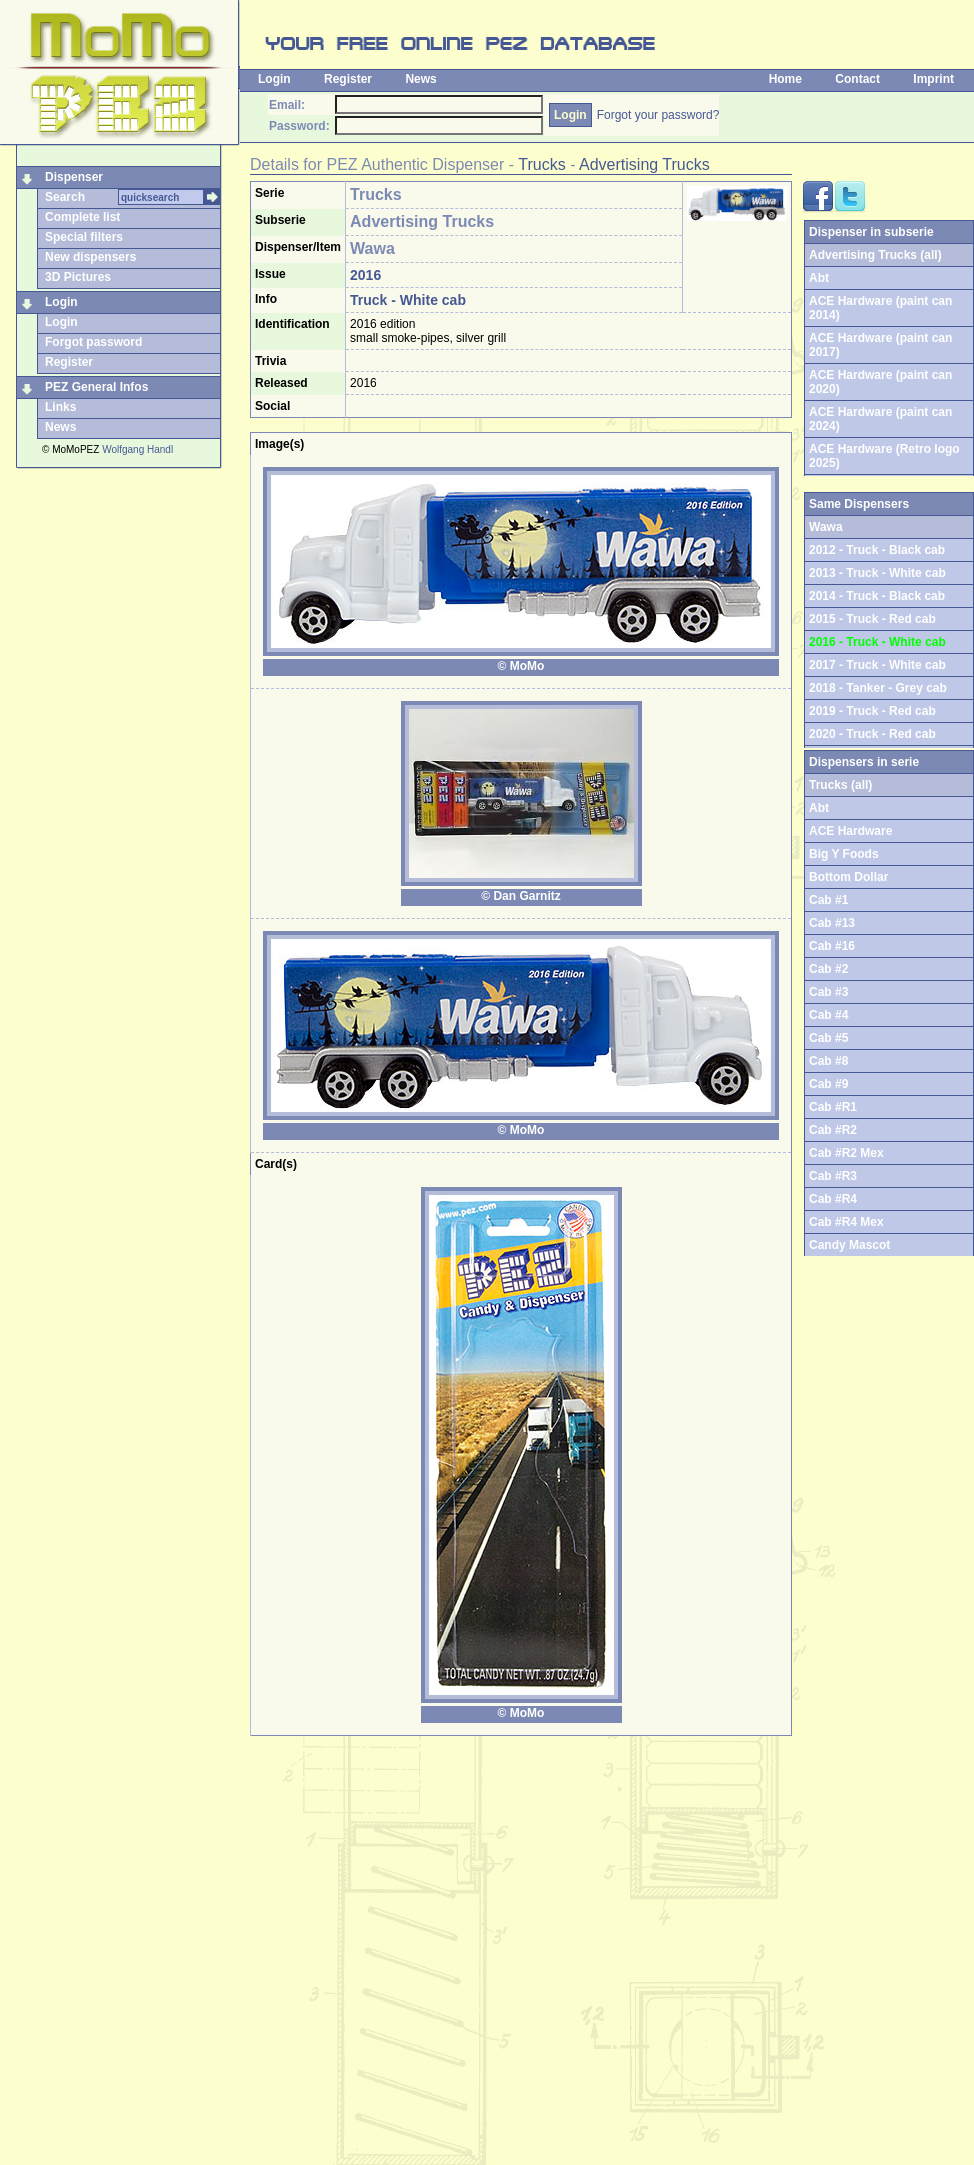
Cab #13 (832, 923)
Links (60, 407)
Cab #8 (828, 1061)
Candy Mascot (849, 1245)
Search (65, 197)
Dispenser (74, 177)
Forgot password (93, 342)
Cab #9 (828, 1084)
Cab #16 (832, 946)
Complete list (82, 217)
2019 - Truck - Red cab (872, 711)
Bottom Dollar (848, 877)
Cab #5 (828, 1038)
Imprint (933, 79)
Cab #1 (828, 900)
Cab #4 (828, 1015)
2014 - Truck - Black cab (877, 596)
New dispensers (90, 257)
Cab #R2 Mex (846, 1153)
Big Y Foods (844, 854)
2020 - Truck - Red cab (872, 734)
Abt (819, 278)
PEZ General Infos (96, 387)
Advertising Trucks (644, 164)
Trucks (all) (840, 785)
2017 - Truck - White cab (877, 665)
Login (274, 79)
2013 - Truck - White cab (877, 573)
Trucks (541, 164)
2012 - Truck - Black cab (877, 550)
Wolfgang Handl (137, 449)
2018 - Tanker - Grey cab (878, 688)
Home (785, 79)
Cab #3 (828, 992)
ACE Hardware (850, 831)
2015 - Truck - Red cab (872, 619)
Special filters (84, 237)
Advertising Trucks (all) (875, 255)
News (420, 79)
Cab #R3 (833, 1176)
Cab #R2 (833, 1130)
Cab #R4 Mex (846, 1222)
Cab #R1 (833, 1107)
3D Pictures (78, 277)
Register (348, 79)
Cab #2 (828, 969)
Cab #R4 (833, 1199)
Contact (857, 79)
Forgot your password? (658, 115)
